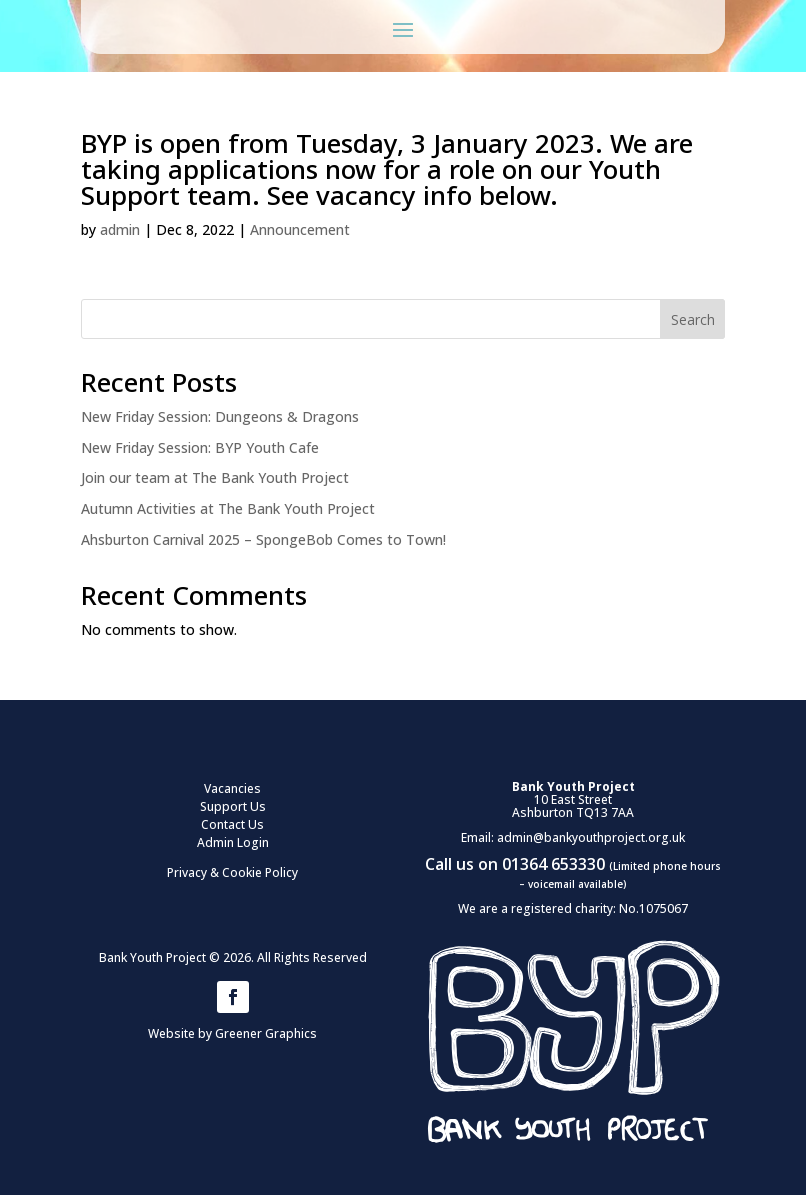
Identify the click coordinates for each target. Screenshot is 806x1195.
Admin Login (233, 842)
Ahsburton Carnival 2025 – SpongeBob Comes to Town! (263, 539)
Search (693, 319)
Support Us (233, 806)
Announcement (300, 229)
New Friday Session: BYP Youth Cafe (200, 447)
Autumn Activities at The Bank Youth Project (228, 508)
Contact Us (232, 824)
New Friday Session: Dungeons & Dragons (220, 416)
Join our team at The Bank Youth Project (215, 477)
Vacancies (232, 788)
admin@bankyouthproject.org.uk (591, 837)
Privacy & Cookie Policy (232, 872)
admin (120, 229)
